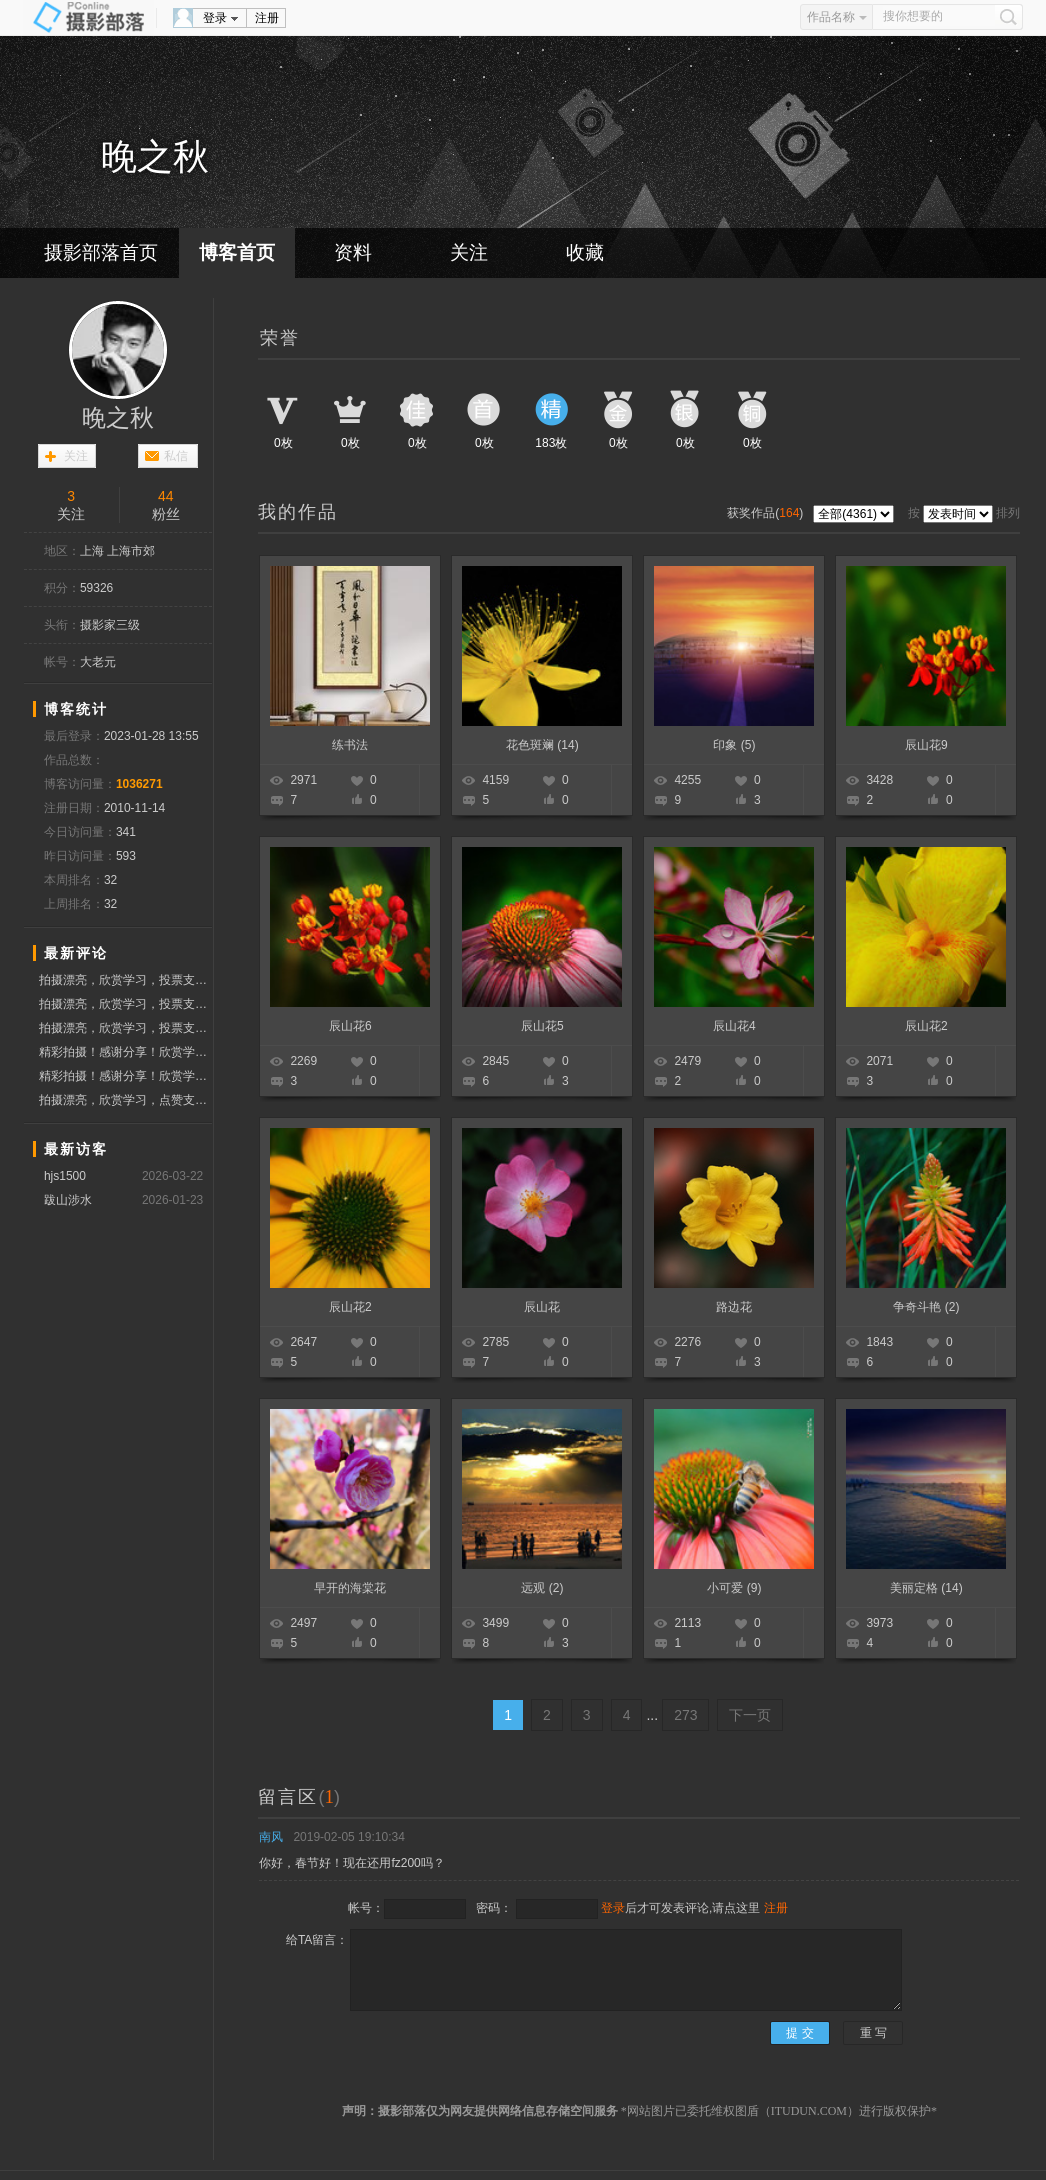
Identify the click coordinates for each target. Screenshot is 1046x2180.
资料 (353, 252)
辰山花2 (926, 1026)
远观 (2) (542, 1588)
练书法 (350, 745)
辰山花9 (926, 745)
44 (166, 496)
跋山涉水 (68, 1200)
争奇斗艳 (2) (926, 1307)
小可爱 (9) (734, 1588)
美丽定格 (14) (926, 1588)
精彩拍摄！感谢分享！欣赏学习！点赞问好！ (125, 1052)
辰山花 (542, 1307)
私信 (176, 456)
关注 (469, 252)
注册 (267, 18)
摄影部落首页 (101, 252)
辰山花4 (734, 1026)
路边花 (734, 1307)
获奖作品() (766, 513)
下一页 (750, 1715)
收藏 (585, 252)
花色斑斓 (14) (542, 745)
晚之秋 (118, 418)
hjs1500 (65, 1176)
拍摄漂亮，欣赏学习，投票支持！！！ (125, 980)
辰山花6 (350, 1026)
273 (685, 1715)
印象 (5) (734, 745)
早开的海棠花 (350, 1588)
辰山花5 (542, 1026)
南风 (271, 1837)
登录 (215, 18)
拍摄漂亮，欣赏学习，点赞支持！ (125, 1100)
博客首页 (237, 252)
